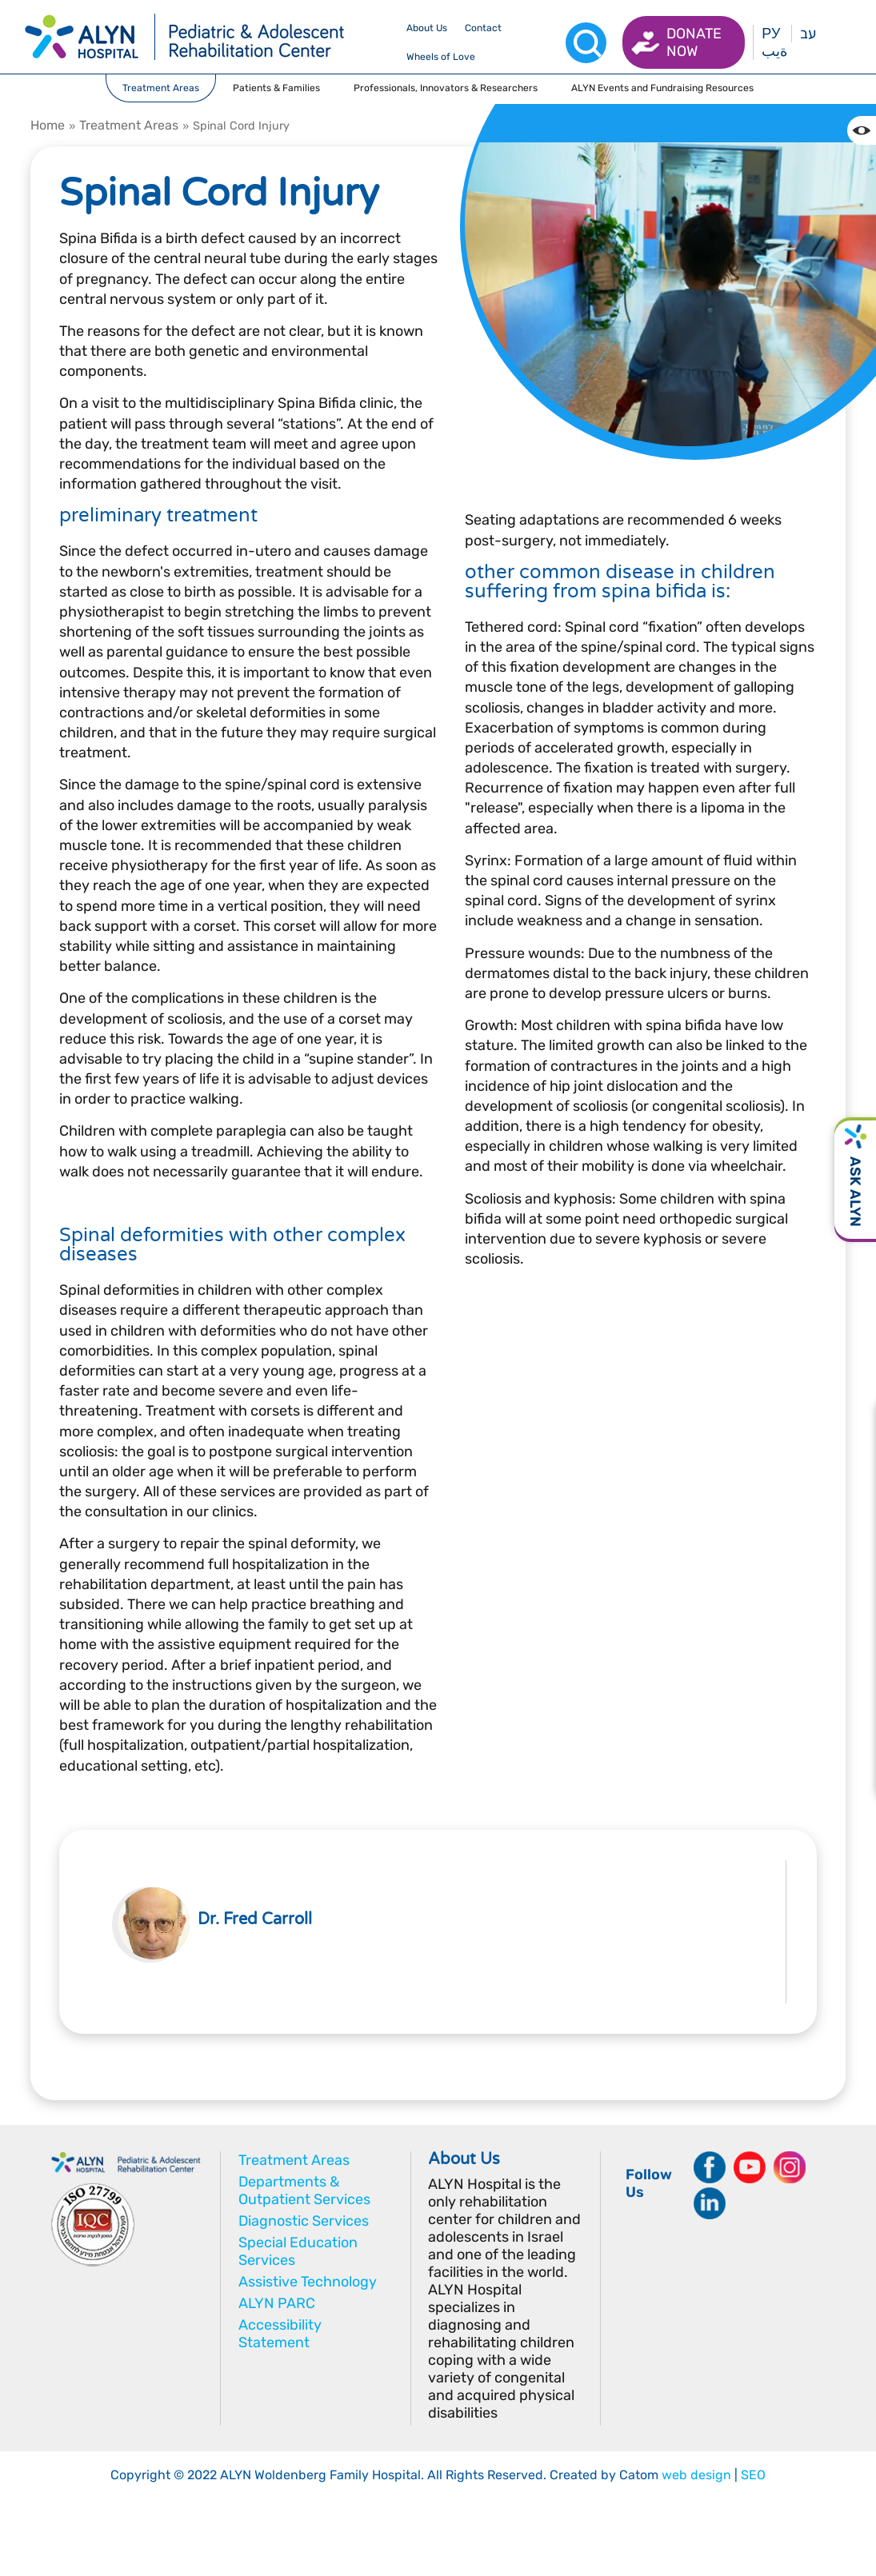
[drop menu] (427, 28)
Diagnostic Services (303, 2221)
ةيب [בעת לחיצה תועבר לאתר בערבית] (774, 51)
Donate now (694, 42)
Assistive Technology (307, 2281)
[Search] (586, 42)
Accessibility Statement (280, 2333)
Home (47, 125)
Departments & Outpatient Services (304, 2190)
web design (696, 2474)
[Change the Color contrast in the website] (861, 130)
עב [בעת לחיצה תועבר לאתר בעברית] (808, 33)
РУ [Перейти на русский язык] (771, 33)
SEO (753, 2474)
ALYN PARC (276, 2303)
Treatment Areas (128, 125)
